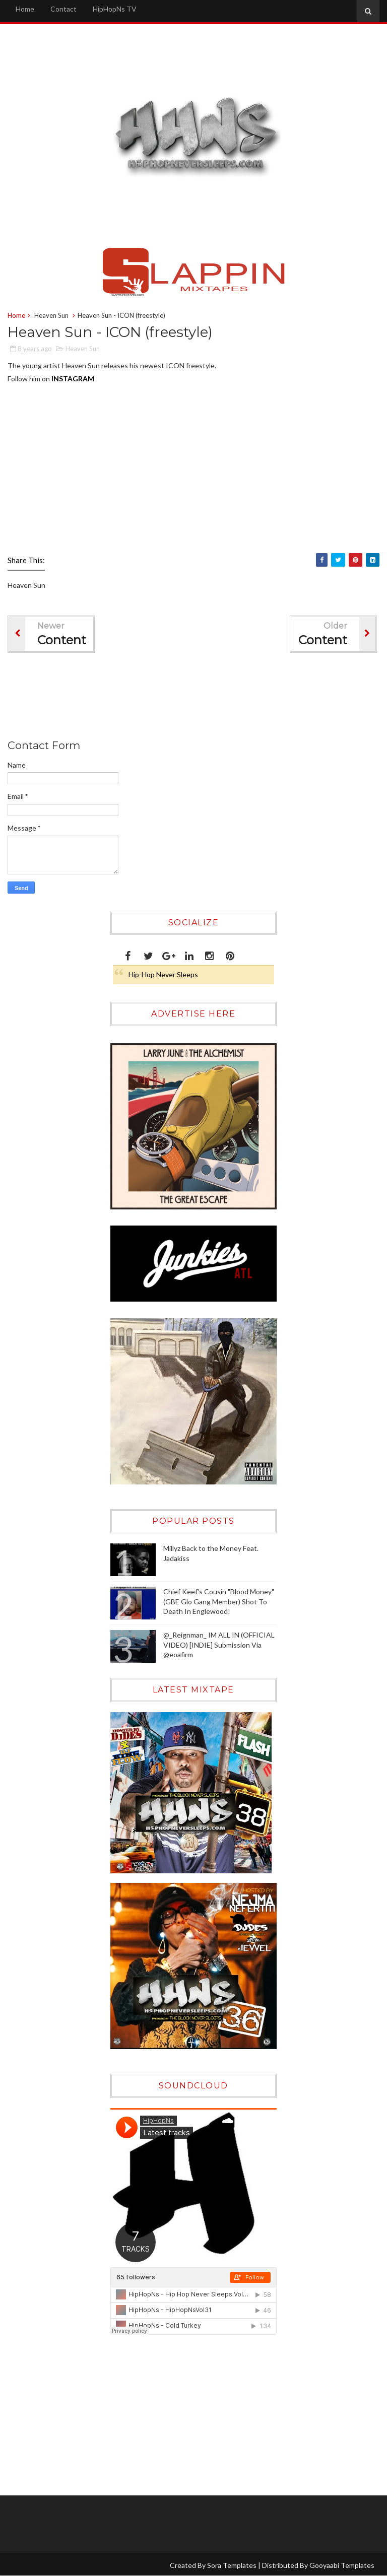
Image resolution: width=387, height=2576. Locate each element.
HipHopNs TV (115, 9)
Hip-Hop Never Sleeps (163, 974)
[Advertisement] (191, 698)
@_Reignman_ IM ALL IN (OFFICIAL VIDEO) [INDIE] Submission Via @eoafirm (219, 1645)
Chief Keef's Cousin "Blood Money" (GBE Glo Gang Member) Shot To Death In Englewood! (218, 1601)
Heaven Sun (51, 315)
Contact (63, 9)
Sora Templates (231, 2565)
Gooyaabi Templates (341, 2565)
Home (25, 9)
